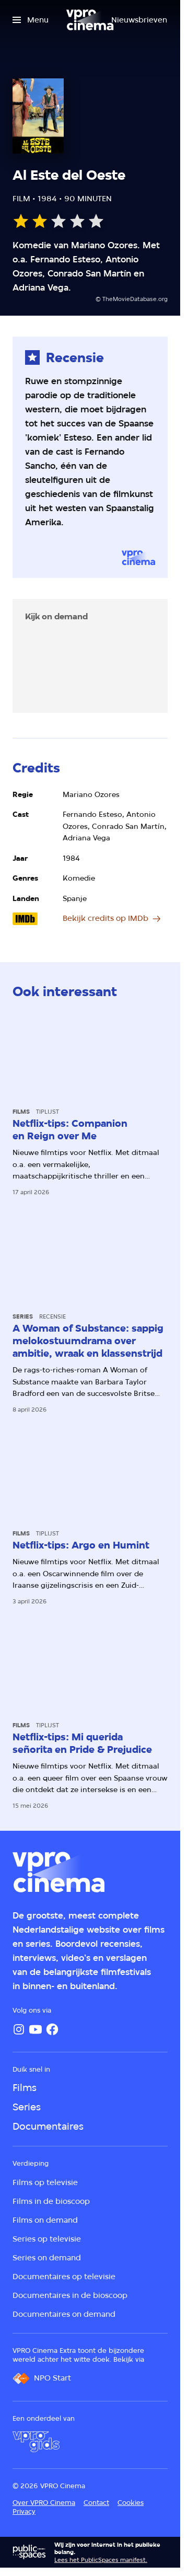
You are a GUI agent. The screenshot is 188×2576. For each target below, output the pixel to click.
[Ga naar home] (89, 19)
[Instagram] (19, 2029)
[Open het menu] (30, 19)
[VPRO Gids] (36, 2441)
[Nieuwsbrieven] (139, 19)
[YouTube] (35, 2029)
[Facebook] (52, 2029)
